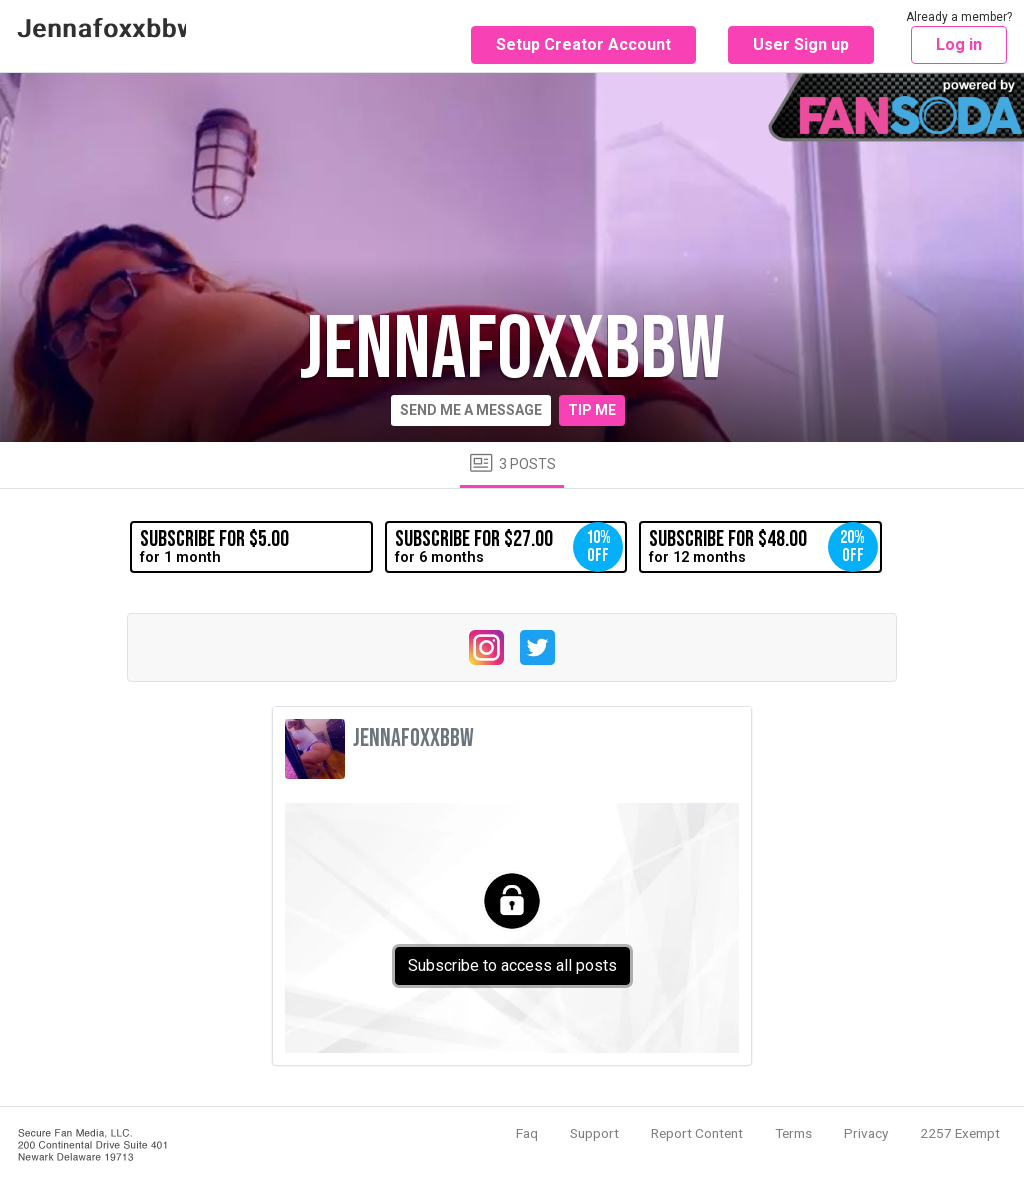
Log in (959, 44)
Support (594, 1133)
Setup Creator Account (583, 44)
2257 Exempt (960, 1133)
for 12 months (763, 547)
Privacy (866, 1133)
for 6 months (509, 547)
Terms (793, 1133)
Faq (527, 1133)
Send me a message (471, 410)
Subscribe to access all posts (512, 965)
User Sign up (801, 44)
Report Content (697, 1133)
